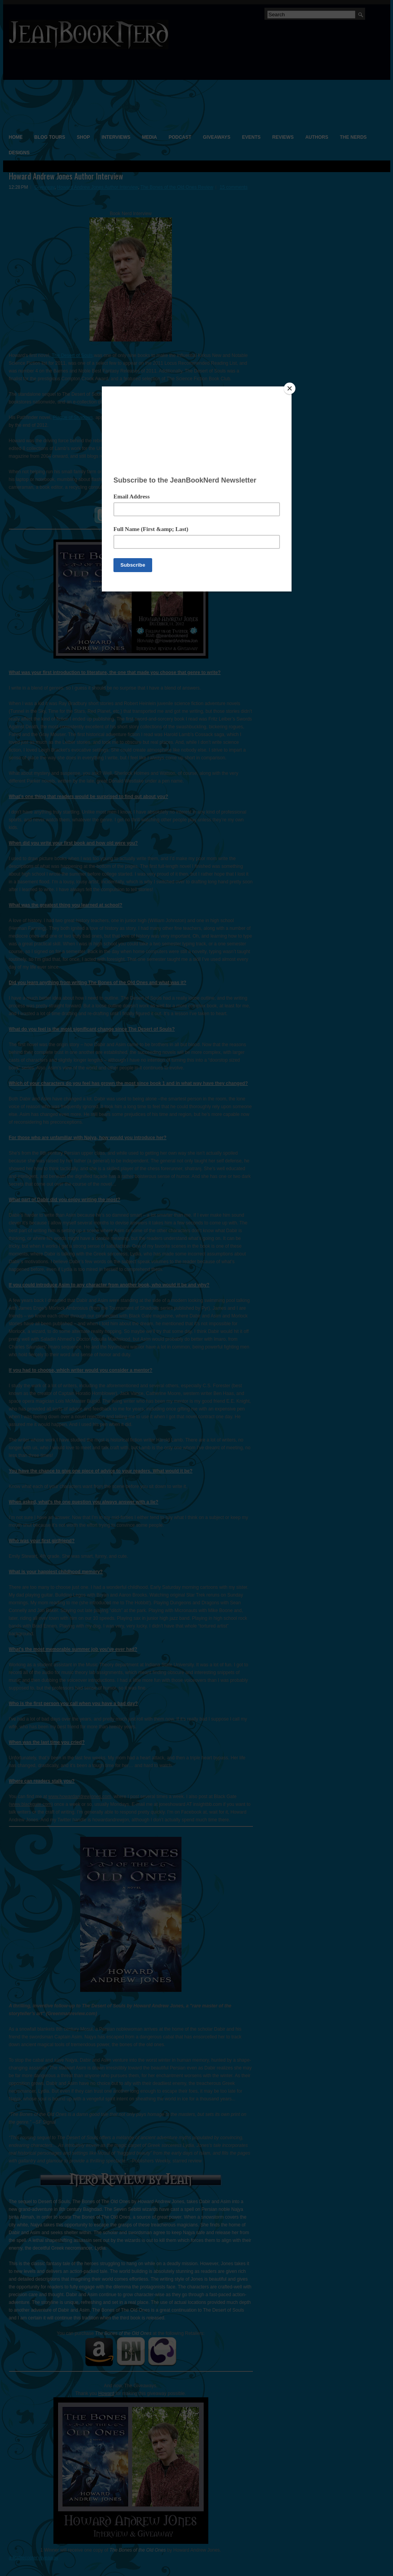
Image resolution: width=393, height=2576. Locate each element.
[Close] (289, 388)
